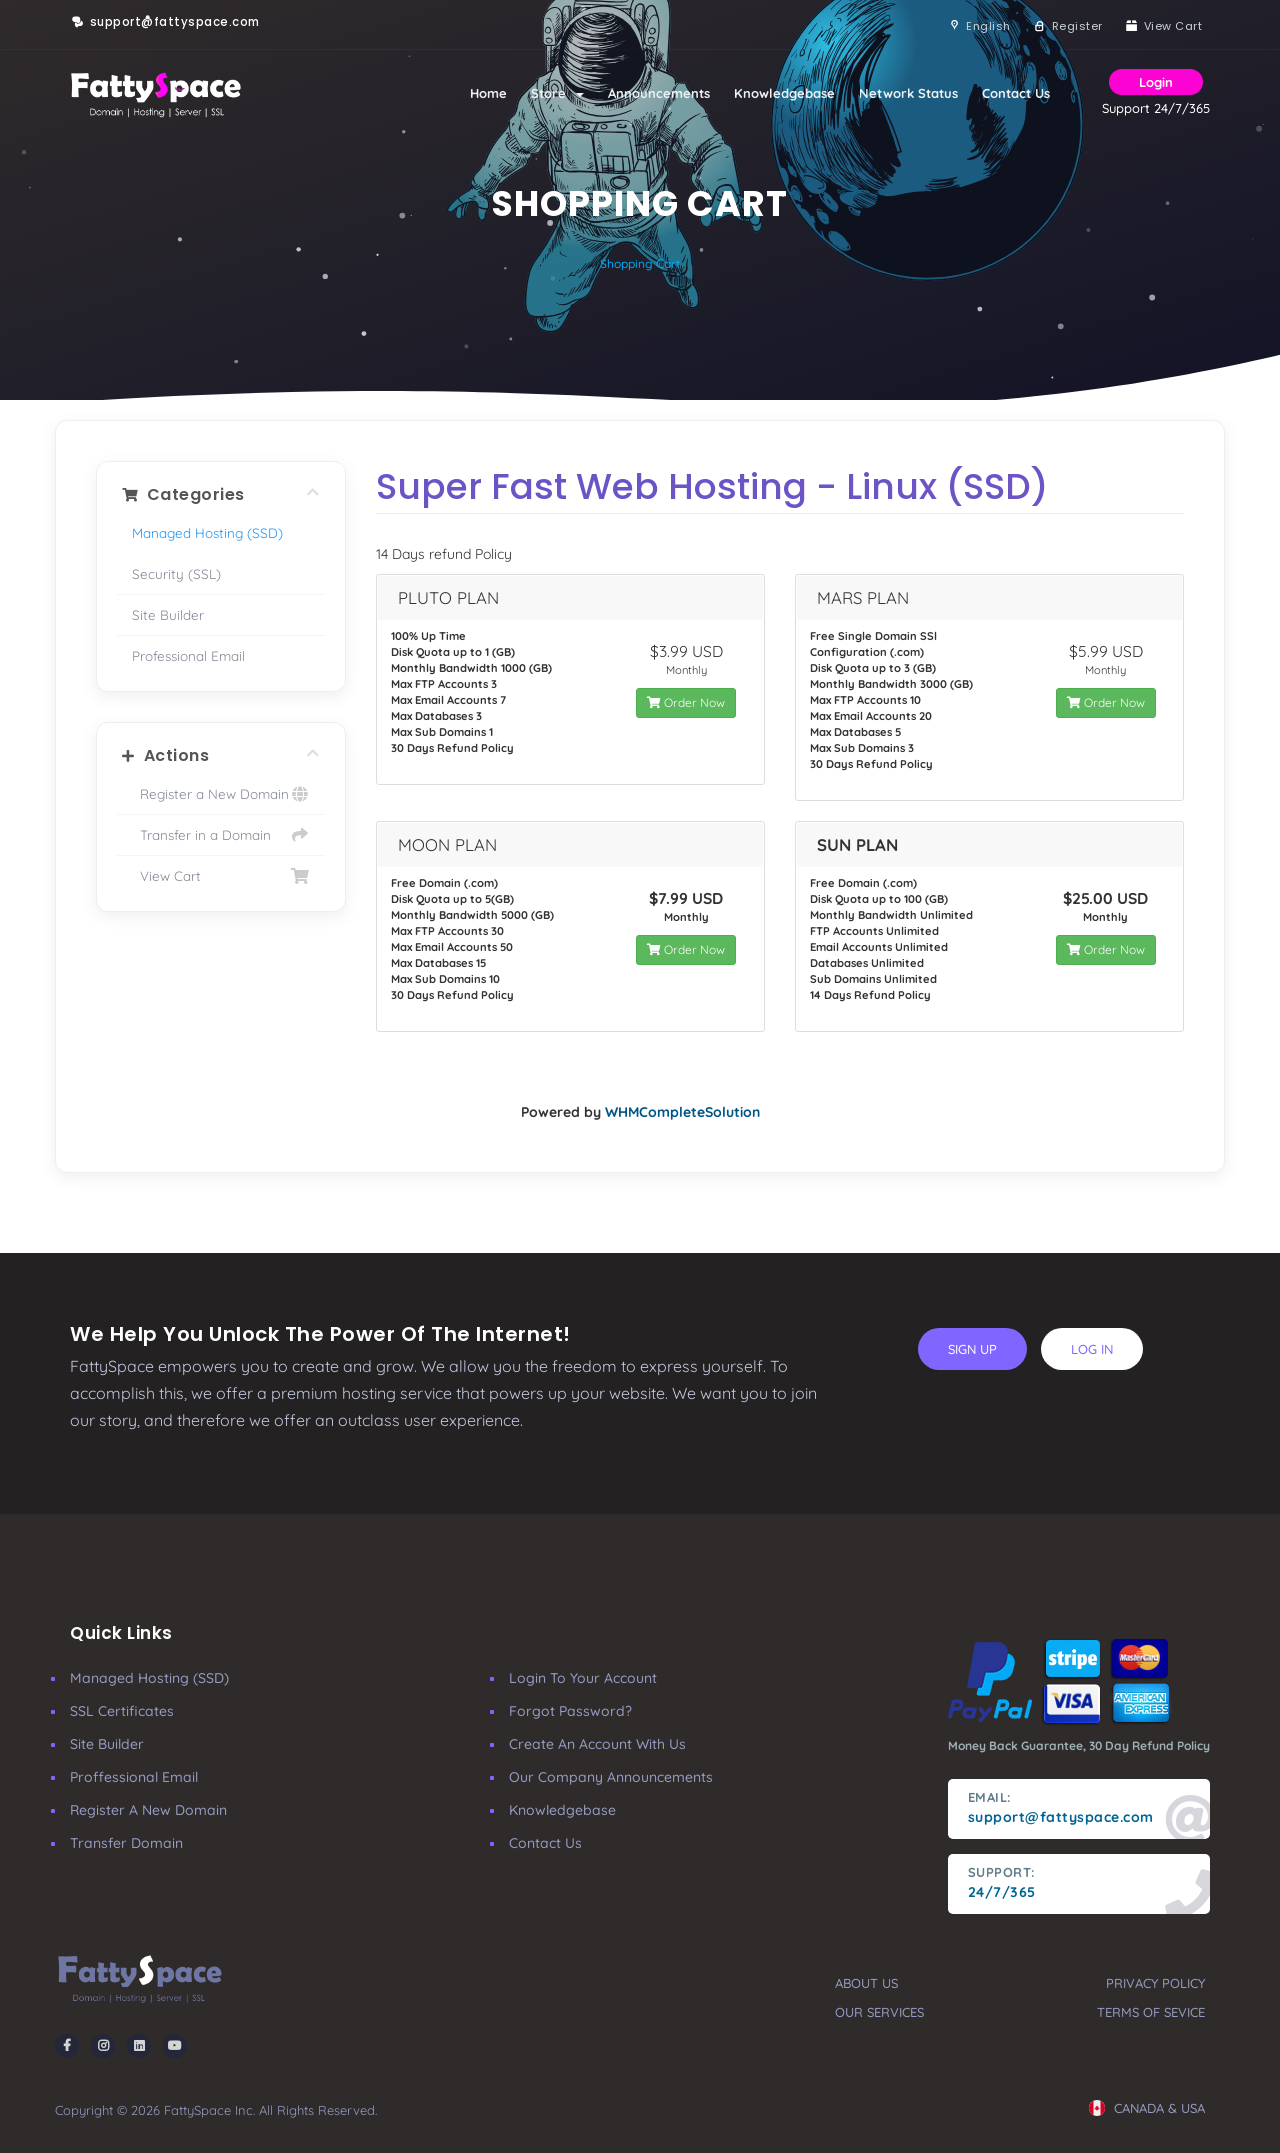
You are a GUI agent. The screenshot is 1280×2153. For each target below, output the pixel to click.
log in (1092, 1349)
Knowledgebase (784, 93)
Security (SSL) (176, 573)
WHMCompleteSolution (682, 1112)
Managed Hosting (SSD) (207, 532)
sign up (972, 1349)
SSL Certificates (122, 1711)
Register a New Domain (221, 794)
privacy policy (1155, 1983)
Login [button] (1156, 82)
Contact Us (1016, 93)
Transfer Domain (126, 1843)
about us (866, 1983)
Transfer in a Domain (221, 835)
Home (488, 93)
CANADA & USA (1147, 2108)
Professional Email (188, 655)
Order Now (686, 702)
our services (879, 2012)
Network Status (908, 93)
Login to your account (583, 1678)
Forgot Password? (570, 1711)
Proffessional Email (134, 1777)
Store (557, 93)
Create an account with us (597, 1744)
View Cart (221, 876)
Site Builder (168, 614)
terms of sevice (1151, 2012)
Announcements (659, 93)
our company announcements (611, 1777)
